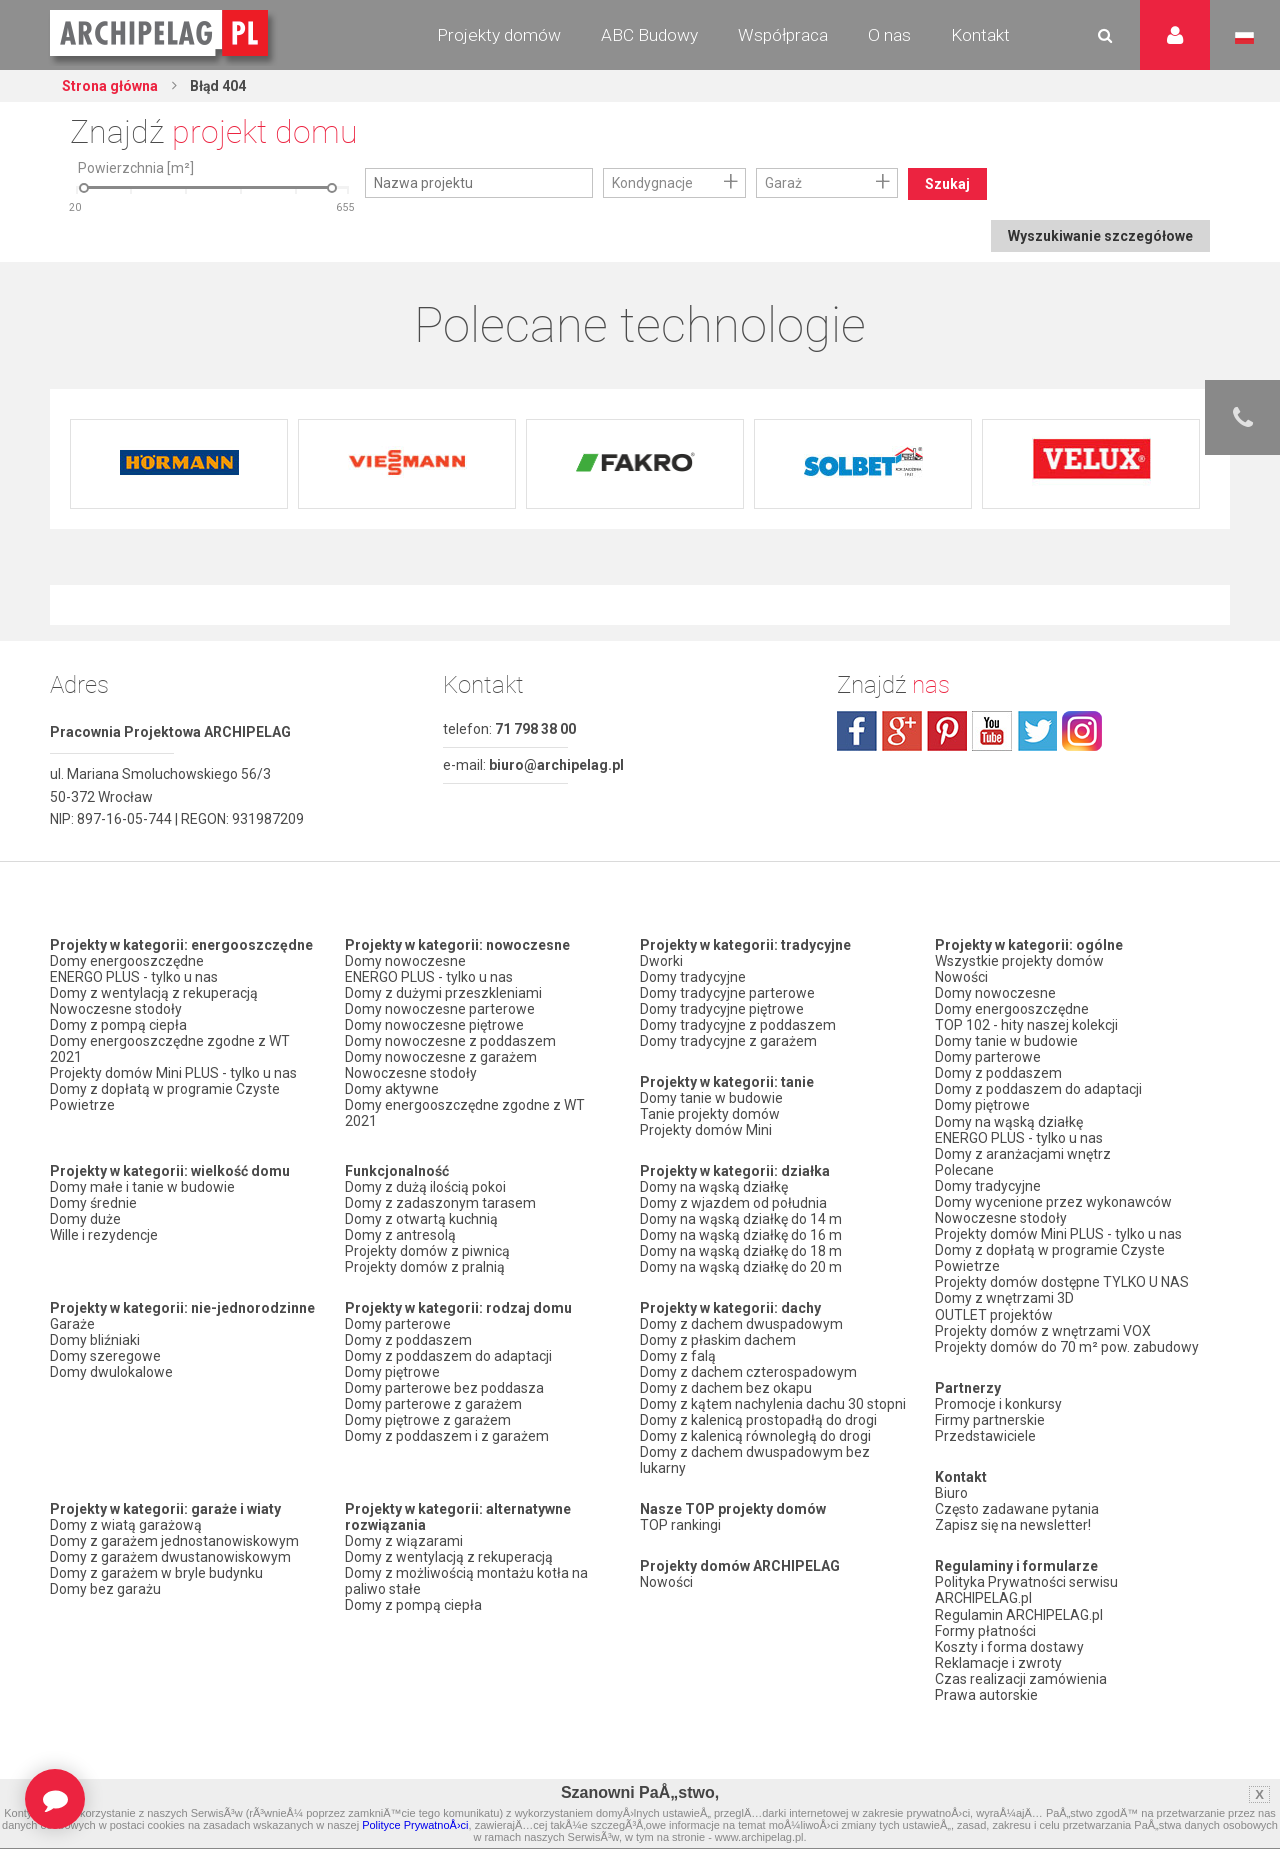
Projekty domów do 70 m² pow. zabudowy (1067, 1345)
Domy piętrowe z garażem (428, 1420)
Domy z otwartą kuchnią (421, 1219)
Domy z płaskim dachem (718, 1340)
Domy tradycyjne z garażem (728, 1041)
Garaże (72, 1324)
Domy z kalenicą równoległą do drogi (755, 1436)
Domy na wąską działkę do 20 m (741, 1267)
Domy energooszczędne (127, 961)
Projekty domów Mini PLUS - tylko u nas (173, 1073)
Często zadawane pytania (1017, 1507)
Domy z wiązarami (404, 1541)
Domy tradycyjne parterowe (727, 993)
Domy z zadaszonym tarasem (440, 1203)
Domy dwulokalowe (111, 1372)
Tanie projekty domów (710, 1114)
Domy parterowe (398, 1324)
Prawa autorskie (986, 1692)
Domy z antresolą (400, 1235)
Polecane (964, 1169)
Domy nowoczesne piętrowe (434, 1025)
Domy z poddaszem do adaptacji (448, 1356)
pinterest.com (947, 731)
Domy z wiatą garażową (126, 1525)
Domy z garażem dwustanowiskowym (170, 1557)
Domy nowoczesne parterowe (440, 1009)
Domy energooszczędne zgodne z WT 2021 (170, 1049)
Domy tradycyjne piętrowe (722, 1009)
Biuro (951, 1491)
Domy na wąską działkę (714, 1187)
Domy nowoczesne (405, 961)
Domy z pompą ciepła (118, 1025)
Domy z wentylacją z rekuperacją (154, 993)
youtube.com (992, 731)
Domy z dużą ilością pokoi (425, 1187)
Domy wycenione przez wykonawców (1053, 1201)
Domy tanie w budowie (711, 1098)
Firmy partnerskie (990, 1418)
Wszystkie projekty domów (1019, 961)
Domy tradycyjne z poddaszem (738, 1025)
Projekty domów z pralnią (425, 1267)
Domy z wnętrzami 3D (1004, 1297)
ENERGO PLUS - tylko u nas (134, 977)
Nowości (666, 1582)
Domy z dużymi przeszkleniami (443, 993)
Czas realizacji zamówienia (1021, 1676)
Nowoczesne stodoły (116, 1009)
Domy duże (85, 1219)
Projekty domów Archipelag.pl (160, 34)
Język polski (1244, 38)
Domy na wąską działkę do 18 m (741, 1251)
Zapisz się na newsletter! (1013, 1523)
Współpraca (783, 35)
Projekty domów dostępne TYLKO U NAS (1062, 1281)
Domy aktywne (392, 1089)
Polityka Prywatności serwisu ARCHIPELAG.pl (1026, 1588)
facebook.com (857, 731)
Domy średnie (93, 1203)
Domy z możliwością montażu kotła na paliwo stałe (466, 1581)
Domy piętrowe (392, 1372)
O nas (889, 35)
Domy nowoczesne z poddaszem (450, 1041)
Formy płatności (985, 1628)
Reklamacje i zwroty (998, 1660)
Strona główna (110, 86)
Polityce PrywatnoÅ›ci (415, 1825)
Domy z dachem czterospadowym (748, 1372)
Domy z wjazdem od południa (733, 1203)
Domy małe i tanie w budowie (142, 1187)
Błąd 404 (217, 86)
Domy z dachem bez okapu (726, 1388)
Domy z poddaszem (408, 1340)
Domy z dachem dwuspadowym (741, 1324)
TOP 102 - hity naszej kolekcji (1026, 1025)
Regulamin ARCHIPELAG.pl (1019, 1612)
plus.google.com (902, 731)
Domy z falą (678, 1356)
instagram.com (1082, 731)
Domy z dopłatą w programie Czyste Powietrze (165, 1097)
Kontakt (980, 35)
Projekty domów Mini (706, 1130)
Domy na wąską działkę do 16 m (741, 1235)
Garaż (783, 183)
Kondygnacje (652, 183)
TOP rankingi (680, 1525)
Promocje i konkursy (998, 1402)
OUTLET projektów (994, 1313)
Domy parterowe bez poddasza (444, 1388)
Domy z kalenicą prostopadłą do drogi (758, 1420)
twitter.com (1037, 731)
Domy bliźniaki (95, 1340)
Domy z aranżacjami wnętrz (1023, 1153)
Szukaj (947, 184)
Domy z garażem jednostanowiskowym (174, 1541)
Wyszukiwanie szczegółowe (1100, 236)
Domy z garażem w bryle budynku (156, 1573)
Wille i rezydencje (104, 1235)
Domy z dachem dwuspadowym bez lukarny (755, 1460)
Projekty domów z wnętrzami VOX (1043, 1329)
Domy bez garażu (105, 1589)
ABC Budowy (649, 35)
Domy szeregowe (105, 1356)
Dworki (661, 961)
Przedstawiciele (985, 1434)
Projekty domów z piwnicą (427, 1251)
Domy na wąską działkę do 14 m (741, 1219)
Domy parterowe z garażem (433, 1404)
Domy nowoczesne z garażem (441, 1057)
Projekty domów (499, 35)
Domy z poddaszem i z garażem (447, 1436)
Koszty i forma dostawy (1009, 1644)
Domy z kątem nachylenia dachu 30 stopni (773, 1404)
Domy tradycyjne (693, 977)
